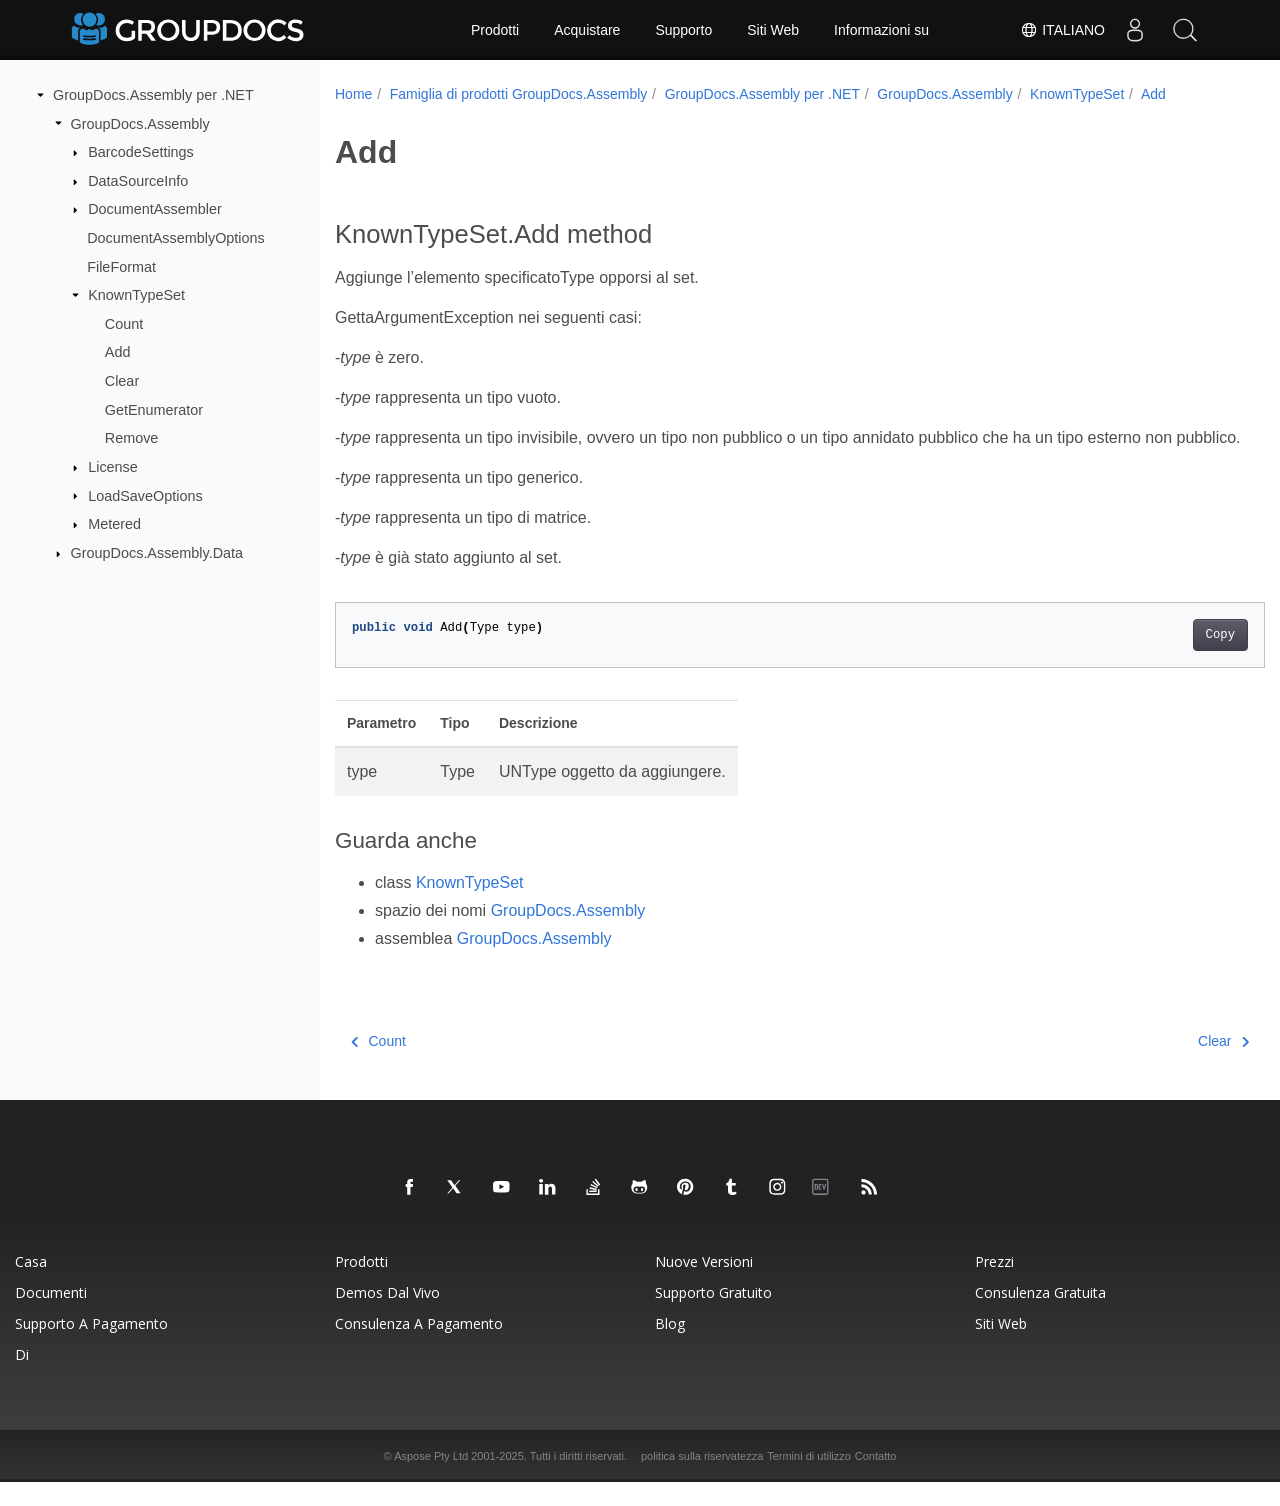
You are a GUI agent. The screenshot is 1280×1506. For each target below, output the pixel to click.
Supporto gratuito (713, 1316)
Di (22, 1378)
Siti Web (773, 30)
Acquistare (587, 30)
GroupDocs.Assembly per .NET (153, 95)
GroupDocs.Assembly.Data (157, 553)
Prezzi (994, 1285)
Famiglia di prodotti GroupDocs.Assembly (519, 94)
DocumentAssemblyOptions (176, 238)
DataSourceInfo (138, 181)
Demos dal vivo (387, 1316)
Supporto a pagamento (91, 1347)
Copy (1155, 659)
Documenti (51, 1316)
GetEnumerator (154, 410)
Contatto (876, 1480)
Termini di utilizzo (809, 1480)
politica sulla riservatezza (702, 1480)
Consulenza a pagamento (419, 1347)
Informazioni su (881, 30)
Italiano (1062, 30)
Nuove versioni (704, 1285)
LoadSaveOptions (145, 495)
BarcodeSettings (141, 152)
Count (124, 324)
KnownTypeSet (136, 295)
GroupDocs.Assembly (140, 123)
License (113, 467)
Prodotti (495, 30)
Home (353, 94)
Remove (132, 438)
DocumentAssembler (155, 209)
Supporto (683, 30)
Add (118, 352)
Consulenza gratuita (1040, 1316)
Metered (114, 524)
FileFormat (121, 266)
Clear (122, 381)
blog (670, 1347)
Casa (31, 1285)
